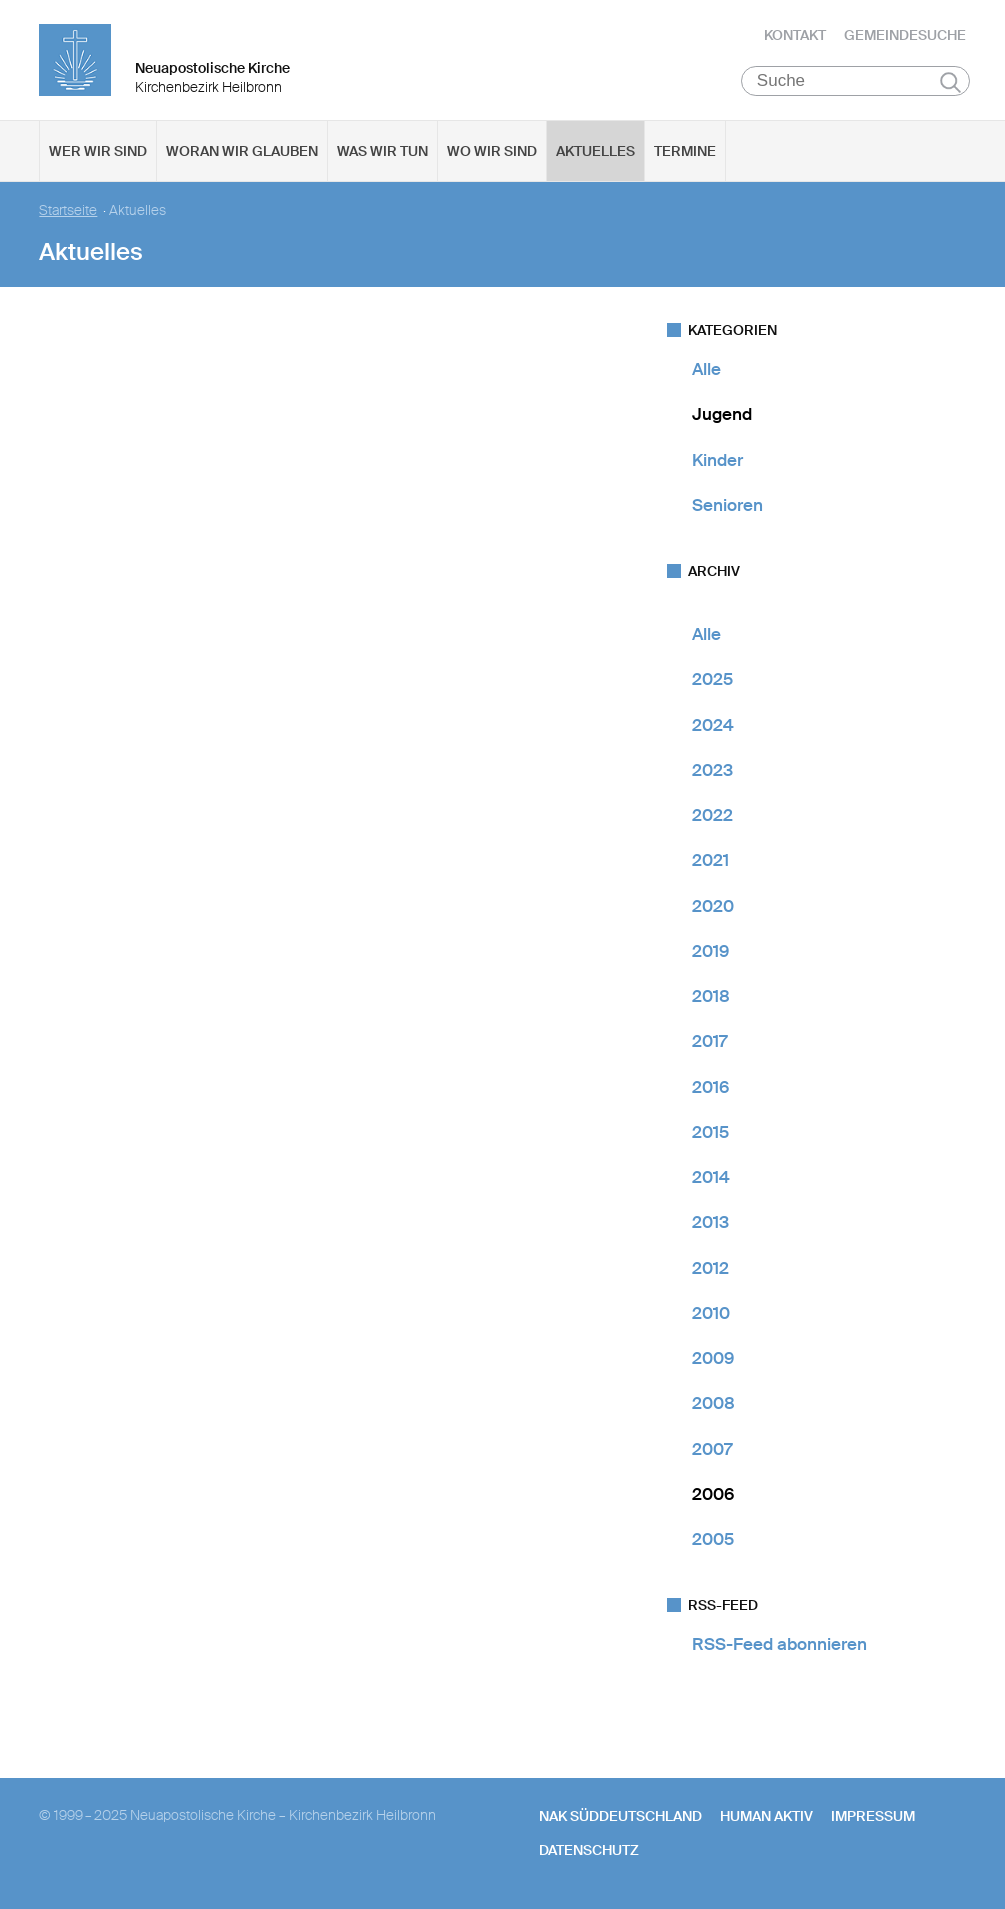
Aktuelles (595, 151)
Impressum (873, 1816)
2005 (713, 1539)
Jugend (722, 414)
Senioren (727, 505)
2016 (710, 1087)
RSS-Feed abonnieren (779, 1644)
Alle (706, 369)
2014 (711, 1177)
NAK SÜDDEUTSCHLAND (620, 1816)
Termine (685, 151)
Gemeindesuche (905, 35)
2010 (711, 1313)
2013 (710, 1222)
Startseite (68, 210)
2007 (712, 1449)
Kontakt (795, 35)
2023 (712, 770)
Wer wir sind (98, 151)
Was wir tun (382, 151)
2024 (713, 725)
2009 (713, 1358)
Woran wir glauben (242, 151)
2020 (713, 906)
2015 (710, 1132)
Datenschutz (589, 1850)
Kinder (717, 460)
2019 (710, 951)
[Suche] (855, 81)
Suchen (950, 82)
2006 (713, 1494)
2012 (710, 1268)
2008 (713, 1403)
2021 (710, 860)
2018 (711, 996)
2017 (709, 1041)
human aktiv (766, 1816)
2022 (712, 815)
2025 (712, 679)
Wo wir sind (492, 151)
